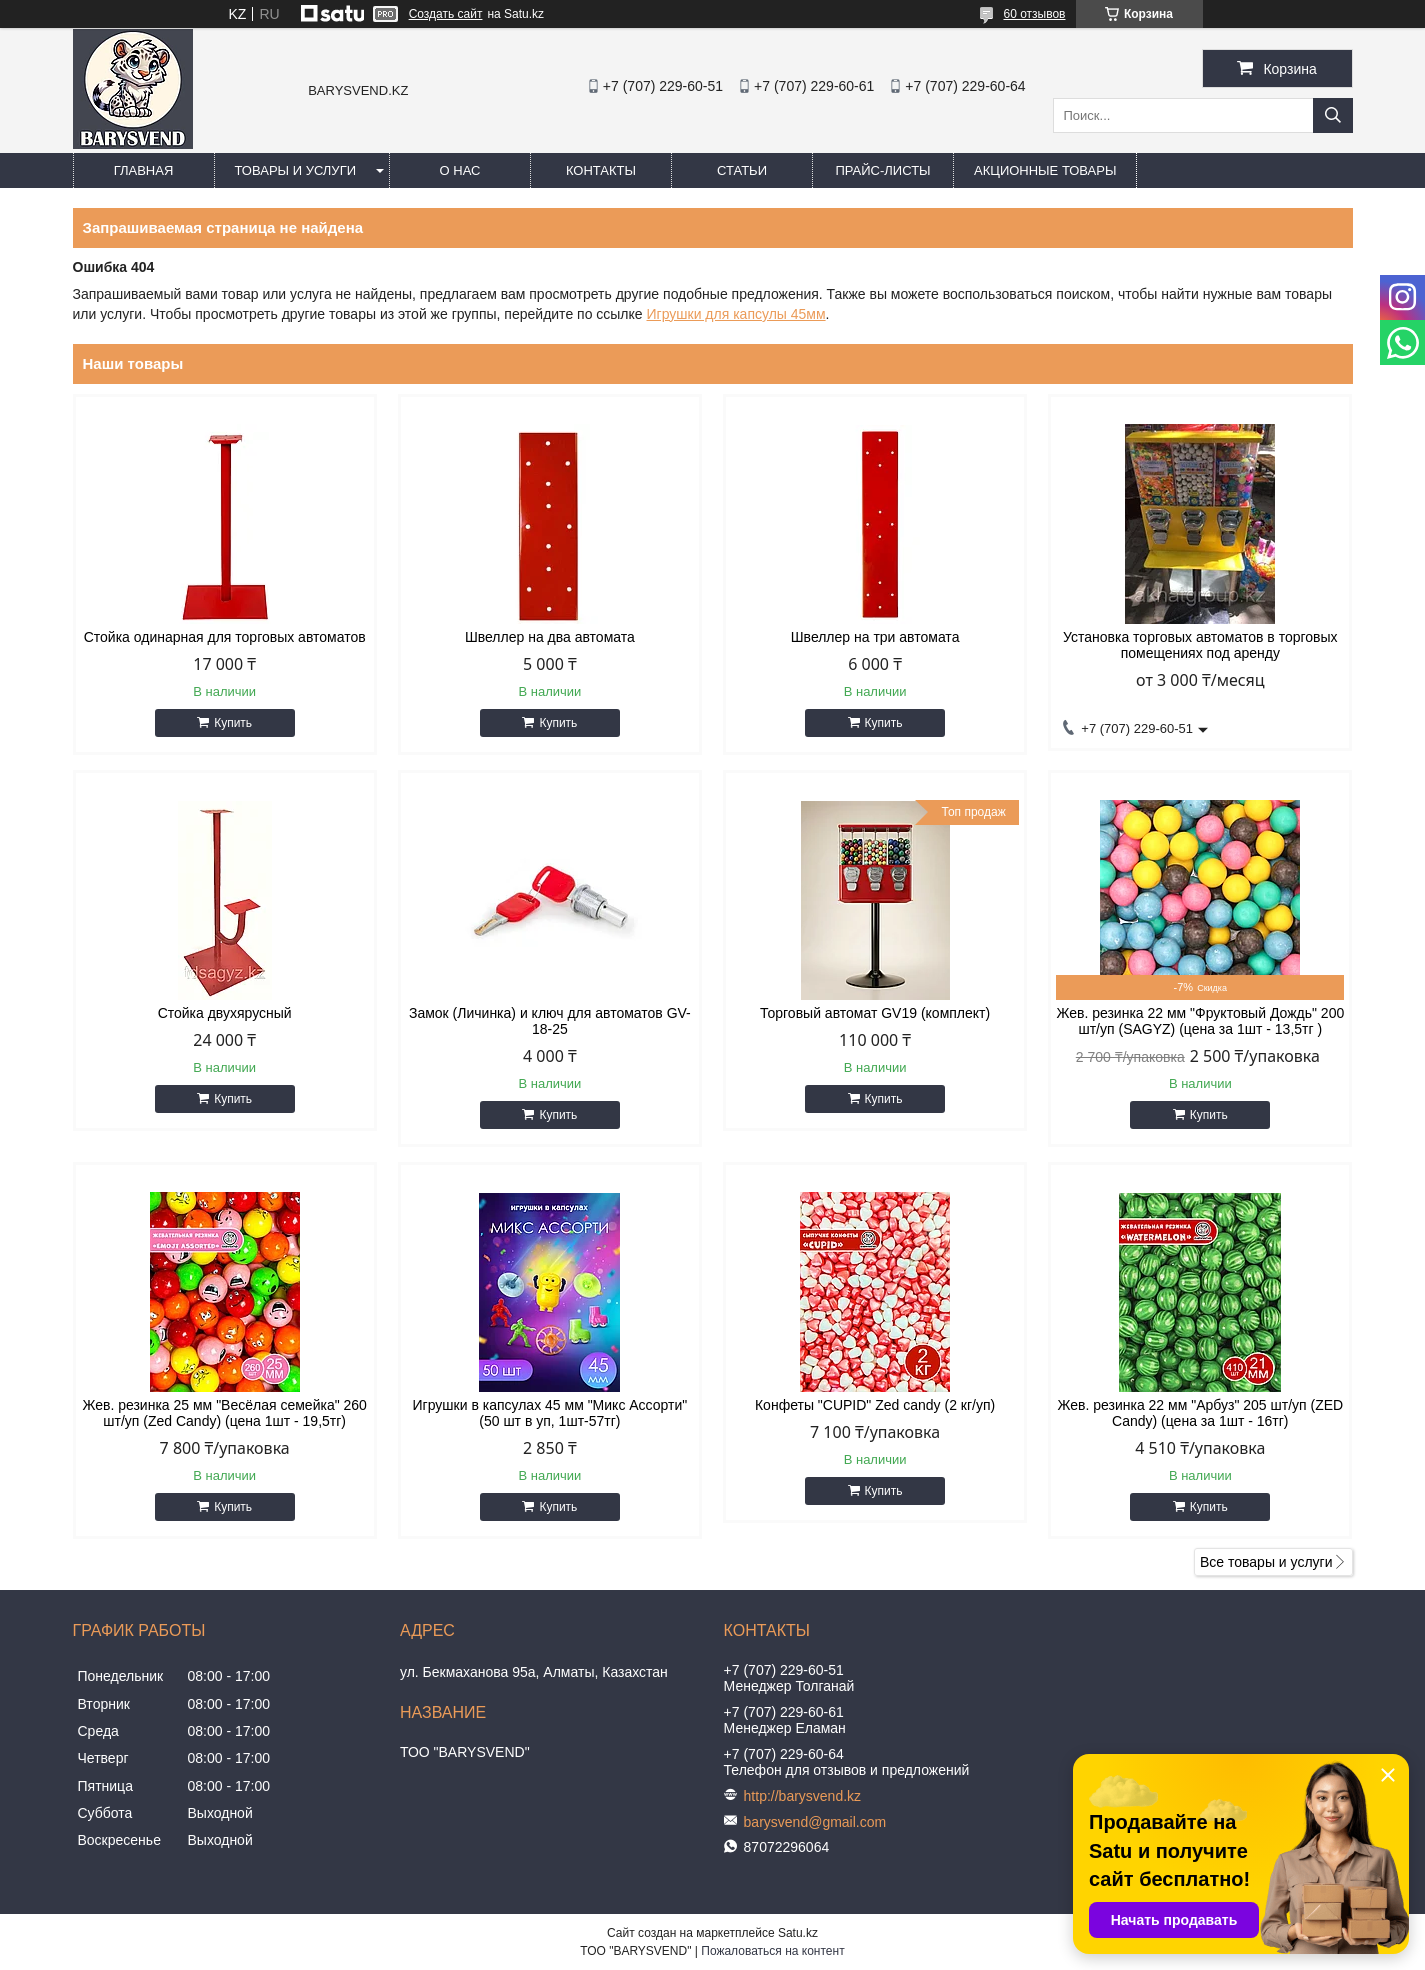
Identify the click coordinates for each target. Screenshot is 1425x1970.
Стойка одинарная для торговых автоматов (225, 637)
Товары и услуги (296, 170)
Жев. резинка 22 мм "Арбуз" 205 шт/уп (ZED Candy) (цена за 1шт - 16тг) (1200, 1413)
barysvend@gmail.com (815, 1822)
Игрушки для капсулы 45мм (736, 314)
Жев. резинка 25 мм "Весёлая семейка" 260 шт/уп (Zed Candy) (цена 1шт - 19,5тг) (224, 1413)
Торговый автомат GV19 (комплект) (875, 1013)
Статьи (742, 170)
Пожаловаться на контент (772, 1951)
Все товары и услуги (1266, 1562)
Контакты (601, 170)
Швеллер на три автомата (875, 637)
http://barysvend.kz (803, 1796)
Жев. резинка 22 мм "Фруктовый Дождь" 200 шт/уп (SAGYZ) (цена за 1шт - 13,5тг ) (1200, 1021)
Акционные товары (1045, 170)
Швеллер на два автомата (550, 637)
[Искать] (1333, 115)
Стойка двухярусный (225, 1013)
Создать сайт (446, 14)
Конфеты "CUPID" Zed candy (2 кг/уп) (875, 1405)
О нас (460, 170)
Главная (144, 170)
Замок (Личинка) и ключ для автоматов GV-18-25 (550, 1021)
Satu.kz (798, 1933)
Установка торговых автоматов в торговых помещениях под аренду (1200, 645)
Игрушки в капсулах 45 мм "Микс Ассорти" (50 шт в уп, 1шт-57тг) (550, 1413)
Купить (233, 723)
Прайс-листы (882, 170)
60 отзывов (1034, 14)
